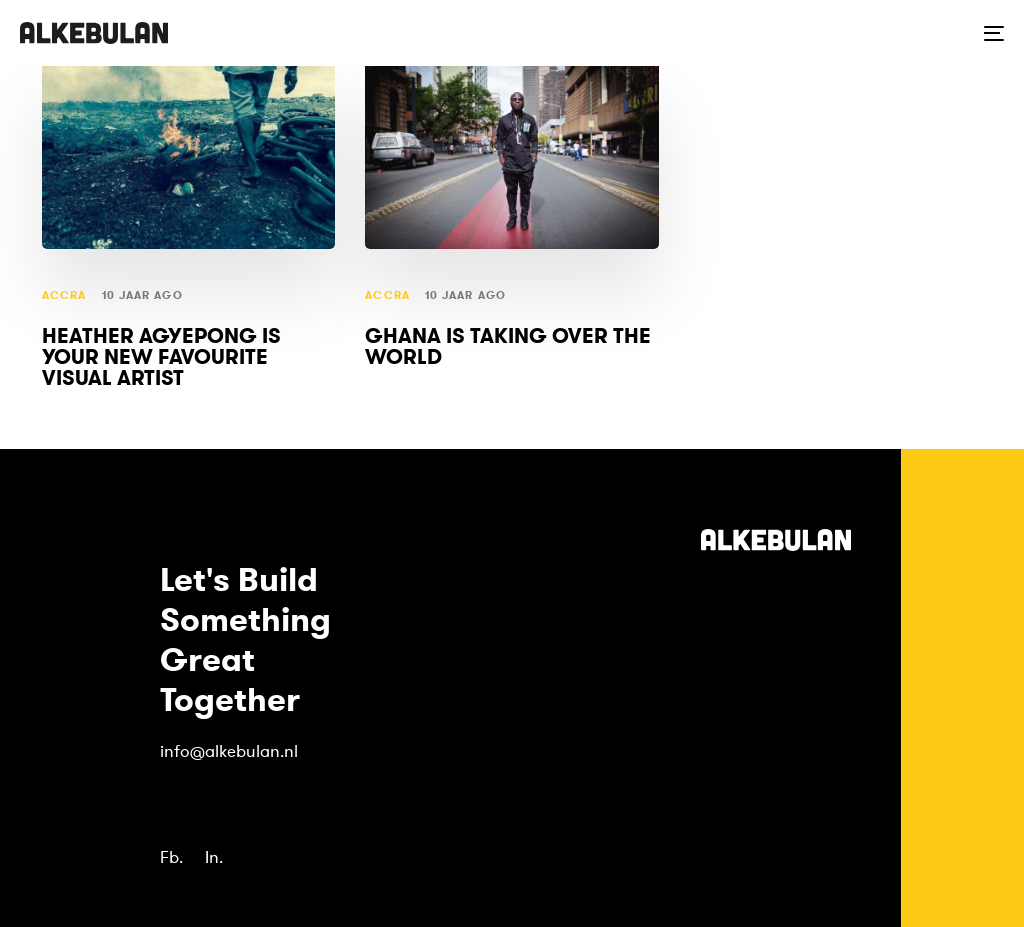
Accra (64, 295)
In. (214, 857)
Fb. (171, 857)
